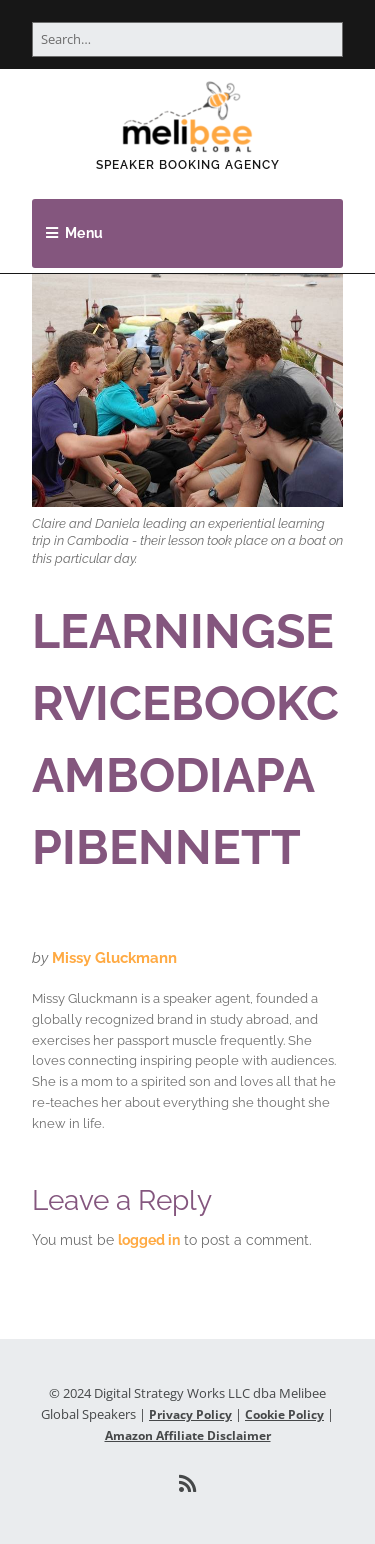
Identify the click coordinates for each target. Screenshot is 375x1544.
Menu (84, 233)
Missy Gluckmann (114, 958)
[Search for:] (187, 39)
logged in (149, 1240)
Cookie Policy (284, 1414)
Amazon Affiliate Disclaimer (188, 1435)
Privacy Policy (190, 1414)
